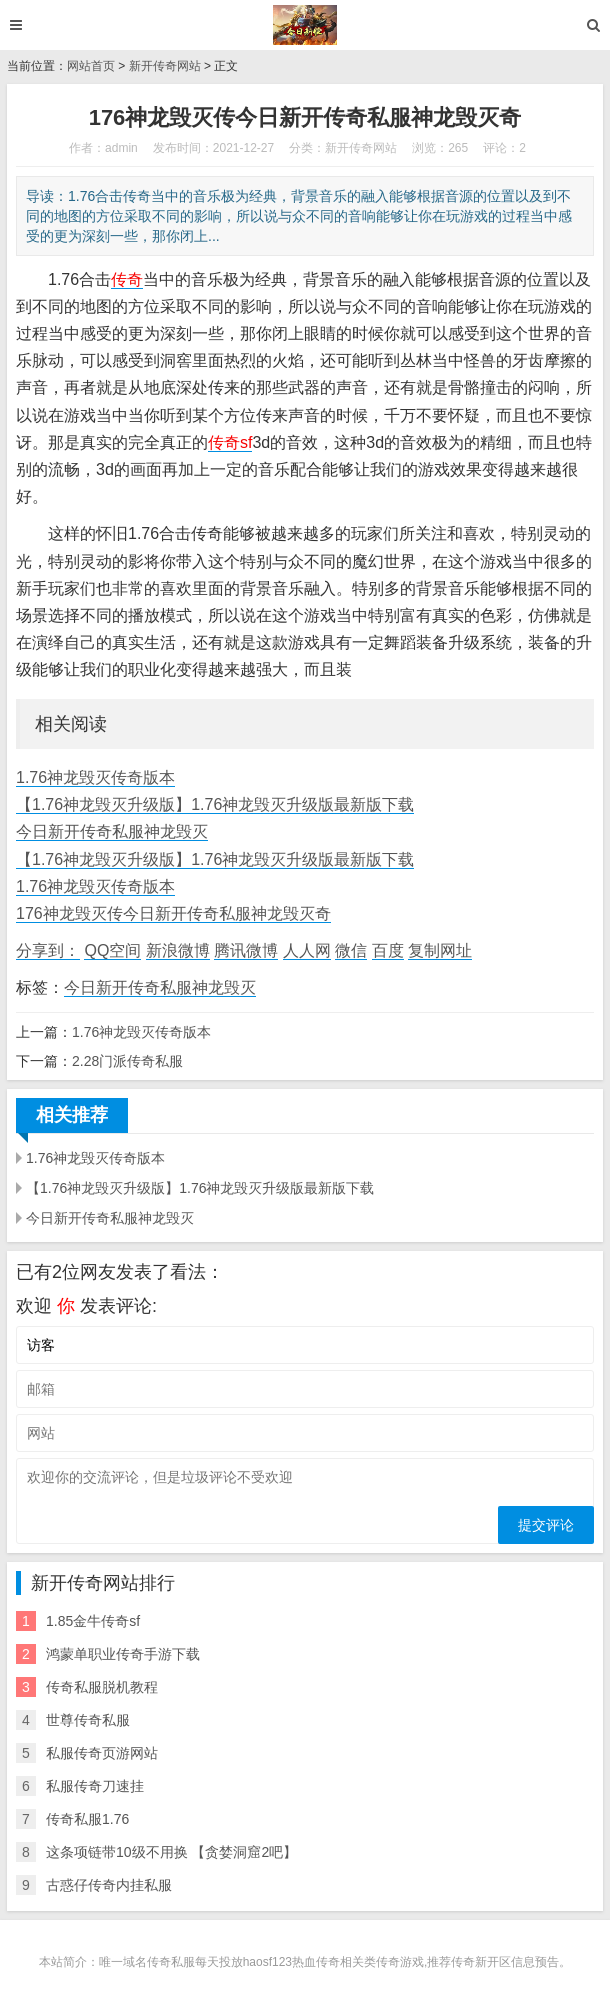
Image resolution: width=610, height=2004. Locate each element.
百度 (388, 950)
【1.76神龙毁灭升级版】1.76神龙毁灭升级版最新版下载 (215, 804)
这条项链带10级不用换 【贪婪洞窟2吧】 (171, 1852)
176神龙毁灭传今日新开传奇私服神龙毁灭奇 (173, 913)
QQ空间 (112, 950)
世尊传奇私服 (88, 1720)
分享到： (48, 950)
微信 (351, 950)
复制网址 (440, 950)
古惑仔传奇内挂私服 (109, 1885)
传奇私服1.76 (87, 1819)
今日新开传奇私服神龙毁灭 (112, 831)
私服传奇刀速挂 (95, 1786)
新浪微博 (178, 950)
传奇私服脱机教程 (102, 1687)
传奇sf (230, 442)
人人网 (307, 950)
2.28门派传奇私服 (127, 1061)
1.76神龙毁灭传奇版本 (95, 777)
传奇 (127, 279)
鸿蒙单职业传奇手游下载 (123, 1654)
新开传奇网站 (165, 66)
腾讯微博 (246, 950)
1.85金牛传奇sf (93, 1621)
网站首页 (91, 66)
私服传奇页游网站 (102, 1753)
